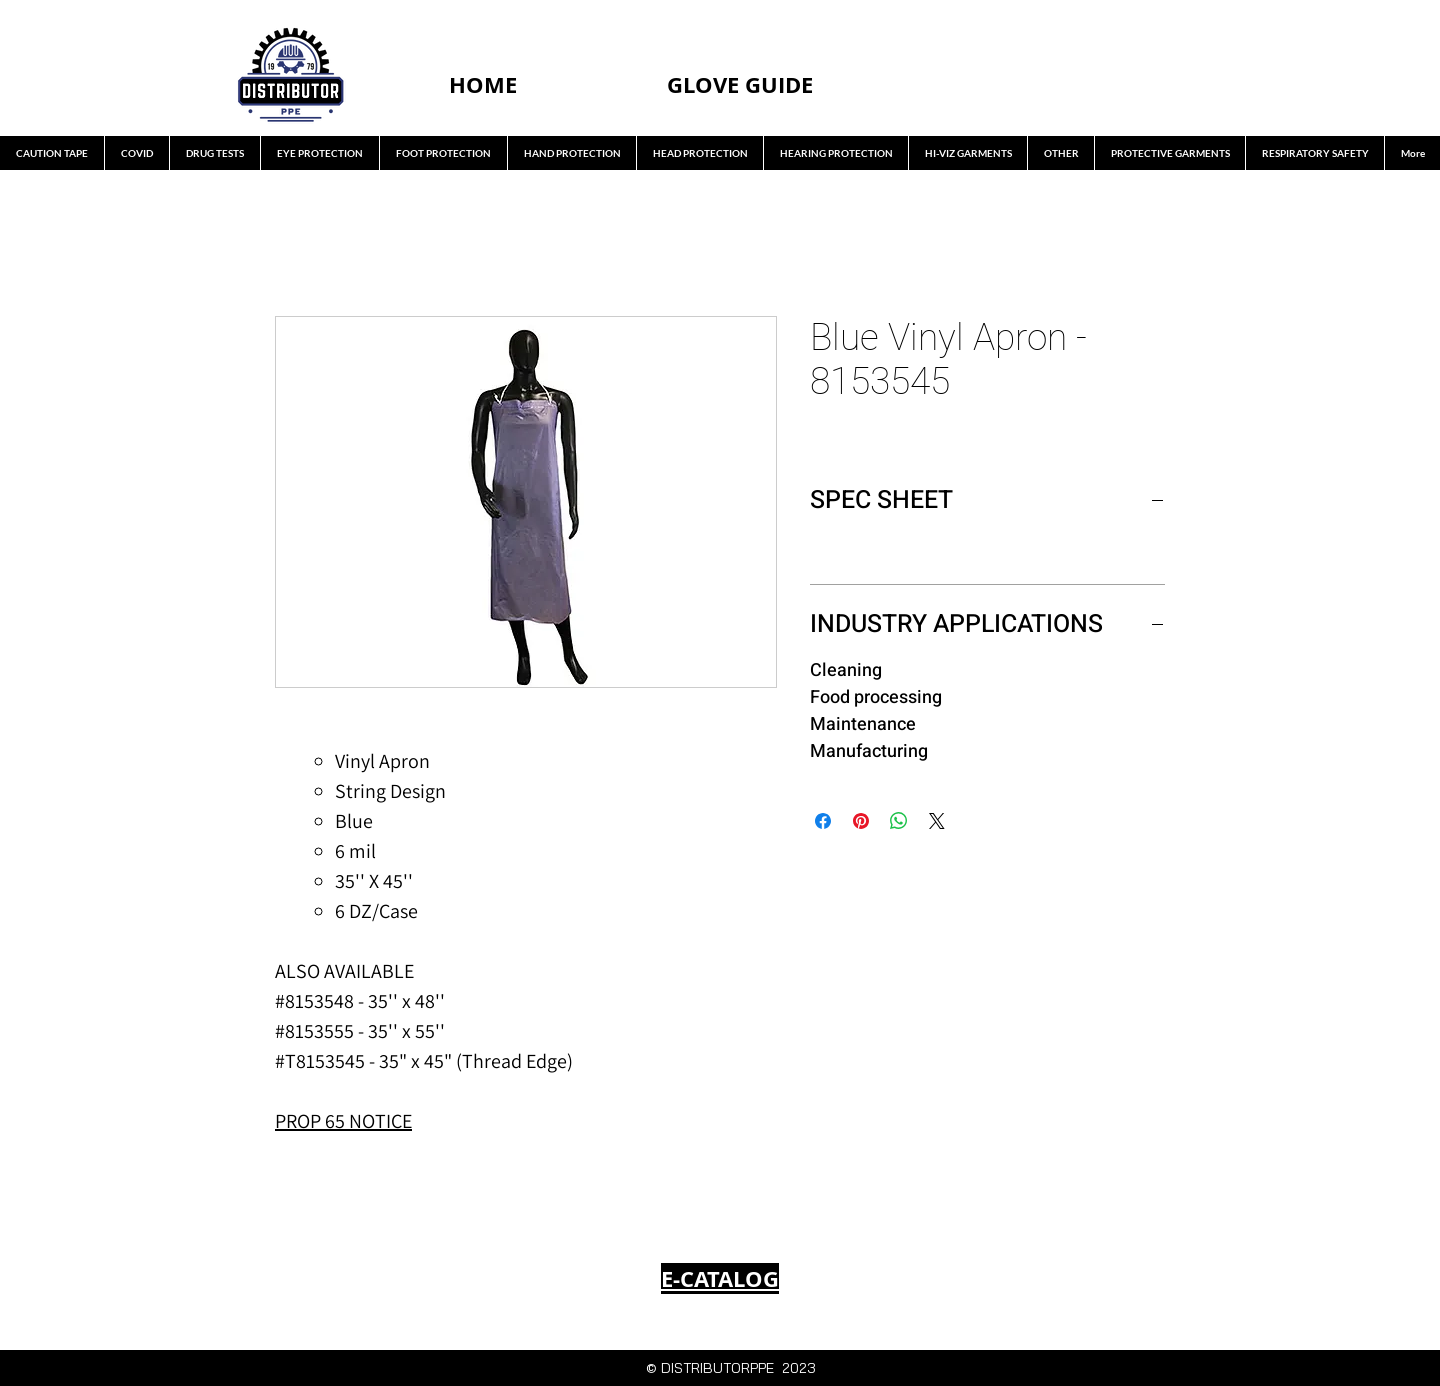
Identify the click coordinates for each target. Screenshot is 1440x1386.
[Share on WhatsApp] (899, 821)
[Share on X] (937, 821)
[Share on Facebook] (823, 821)
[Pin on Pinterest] (861, 821)
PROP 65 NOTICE (343, 1121)
